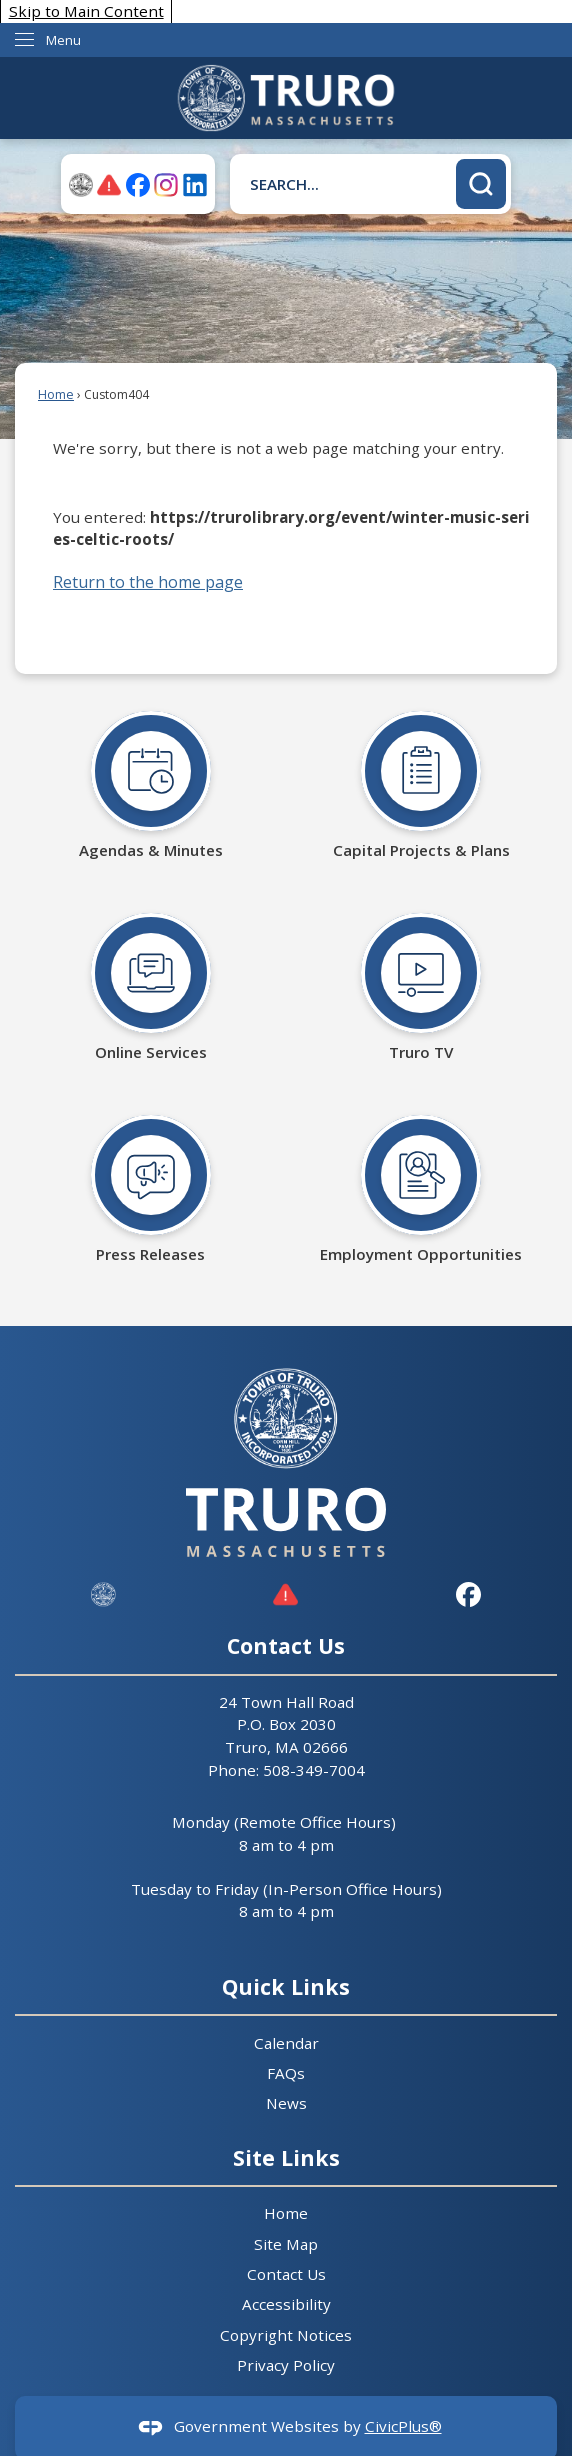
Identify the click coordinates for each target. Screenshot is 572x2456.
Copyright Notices (286, 2335)
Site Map (286, 2244)
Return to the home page (148, 582)
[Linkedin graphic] (195, 184)
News (286, 2103)
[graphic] (285, 1594)
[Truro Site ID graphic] (103, 1594)
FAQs (286, 2073)
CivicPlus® (403, 2426)
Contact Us (286, 2274)
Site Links (286, 2157)
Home (56, 394)
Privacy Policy (286, 2365)
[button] (481, 184)
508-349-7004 (314, 1770)
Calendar (286, 2043)
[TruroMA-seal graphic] (81, 184)
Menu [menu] (63, 40)
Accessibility (286, 2304)
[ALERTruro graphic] (109, 184)
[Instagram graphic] (166, 184)
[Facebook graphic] (138, 184)
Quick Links (286, 1986)
